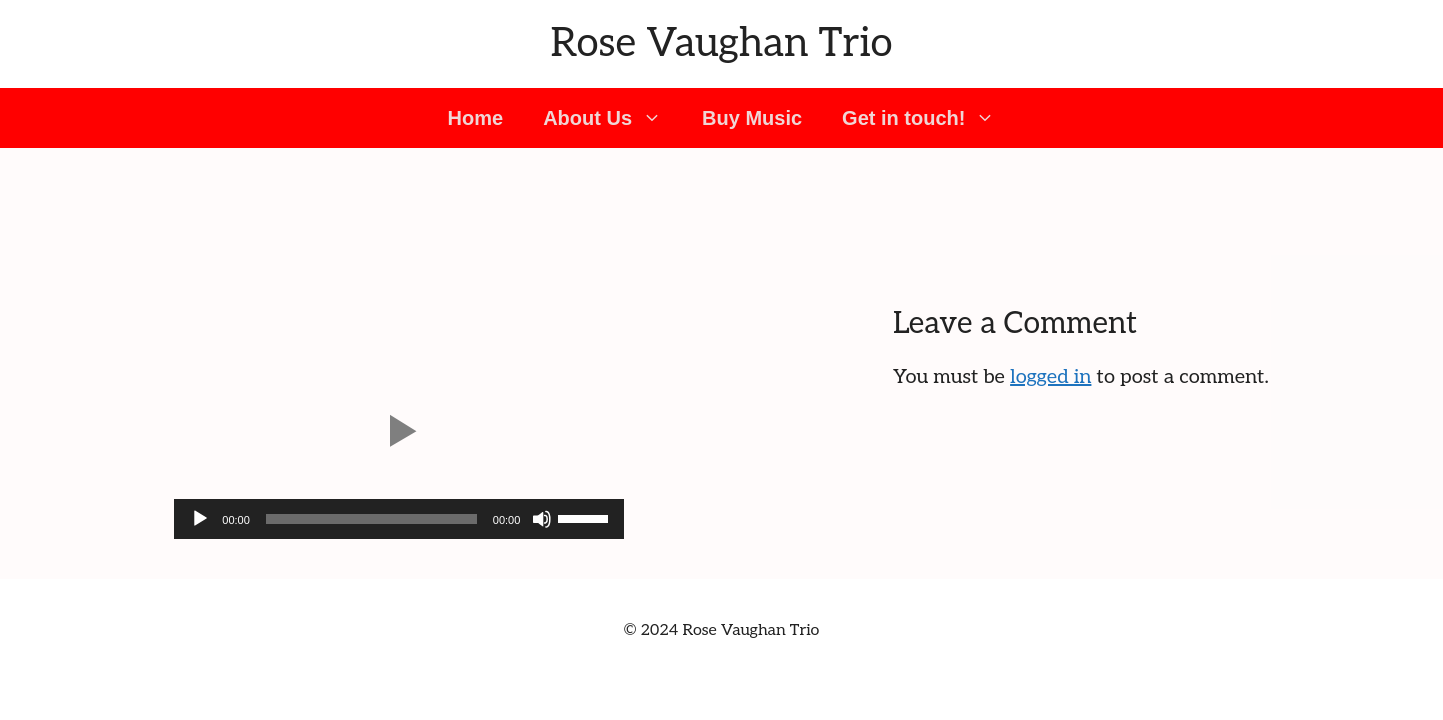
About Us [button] (612, 118)
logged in (1050, 377)
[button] (399, 431)
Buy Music (752, 118)
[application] (399, 519)
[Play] (200, 519)
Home (476, 118)
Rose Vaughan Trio (722, 44)
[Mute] (542, 519)
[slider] (371, 519)
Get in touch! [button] (928, 118)
